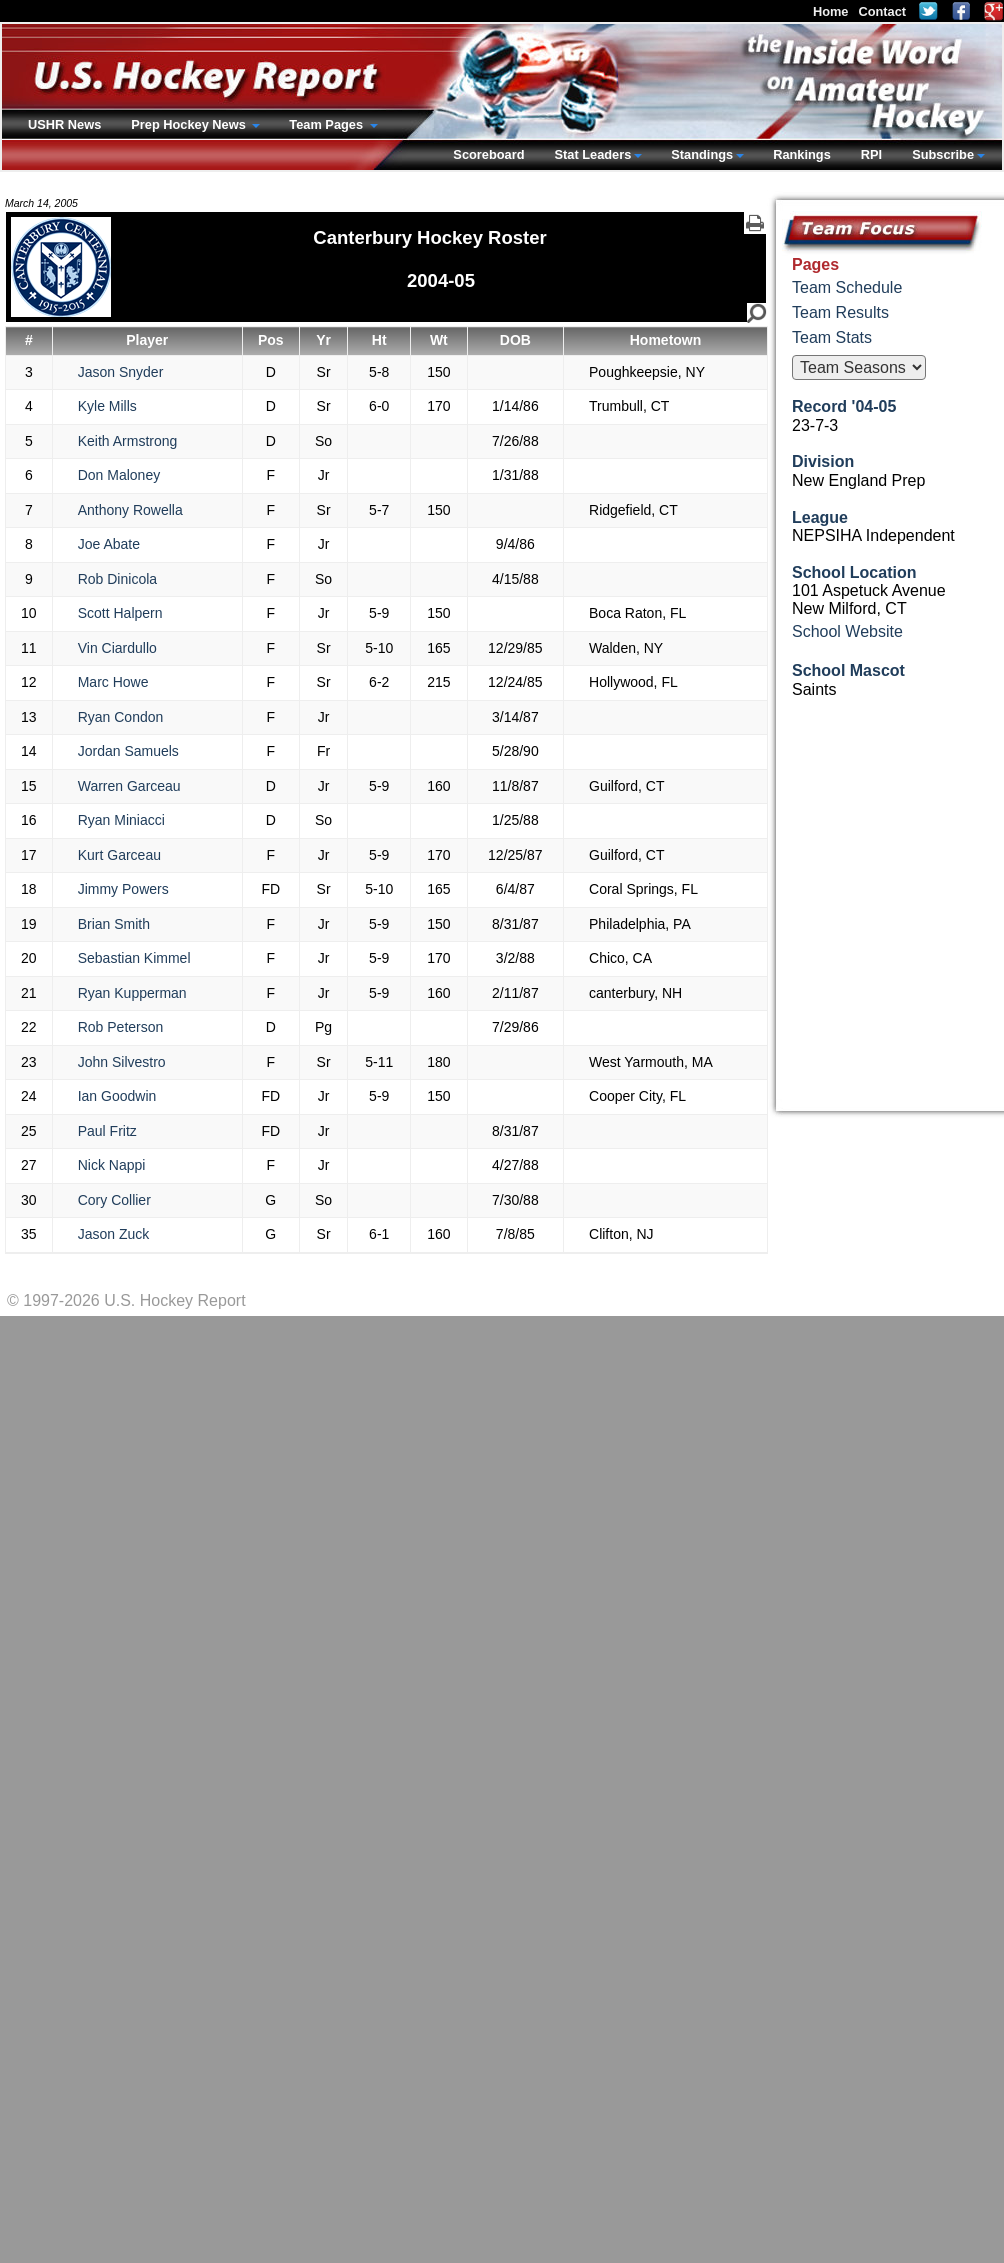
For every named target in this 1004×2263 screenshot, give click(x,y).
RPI (871, 154)
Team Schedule (847, 287)
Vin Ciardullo (117, 648)
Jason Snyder (121, 372)
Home (831, 11)
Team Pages (327, 124)
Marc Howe (113, 682)
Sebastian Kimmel (134, 958)
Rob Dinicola (117, 579)
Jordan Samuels (128, 751)
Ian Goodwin (117, 1096)
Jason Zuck (114, 1234)
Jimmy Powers (123, 889)
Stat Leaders (592, 154)
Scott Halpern (120, 613)
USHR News (64, 124)
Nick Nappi (112, 1165)
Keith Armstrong (128, 441)
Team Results (840, 312)
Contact (882, 11)
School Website (847, 631)
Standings (702, 154)
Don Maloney (119, 475)
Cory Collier (114, 1200)
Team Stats (832, 337)
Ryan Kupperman (132, 993)
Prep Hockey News (190, 124)
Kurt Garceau (119, 855)
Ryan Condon (121, 717)
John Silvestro (122, 1062)
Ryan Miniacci (121, 820)
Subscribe (943, 154)
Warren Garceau (129, 786)
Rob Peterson (121, 1027)
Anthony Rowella (130, 510)
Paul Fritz (107, 1131)
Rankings (802, 154)
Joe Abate (109, 544)
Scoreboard (488, 154)
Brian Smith (114, 924)
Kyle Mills (107, 406)
